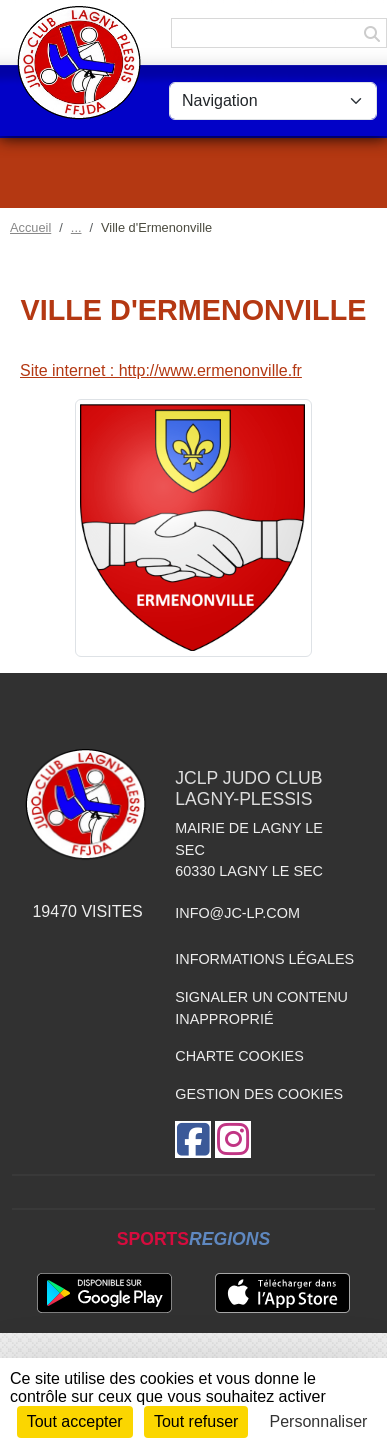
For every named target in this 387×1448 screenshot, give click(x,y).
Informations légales (264, 959)
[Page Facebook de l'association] (193, 1139)
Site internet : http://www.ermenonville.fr (161, 370)
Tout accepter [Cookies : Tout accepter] (75, 1421)
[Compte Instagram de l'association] (233, 1139)
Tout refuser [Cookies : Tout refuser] (196, 1421)
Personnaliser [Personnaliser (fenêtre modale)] (319, 1421)
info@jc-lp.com (237, 913)
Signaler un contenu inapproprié (261, 1008)
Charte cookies (239, 1056)
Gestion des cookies (259, 1094)
